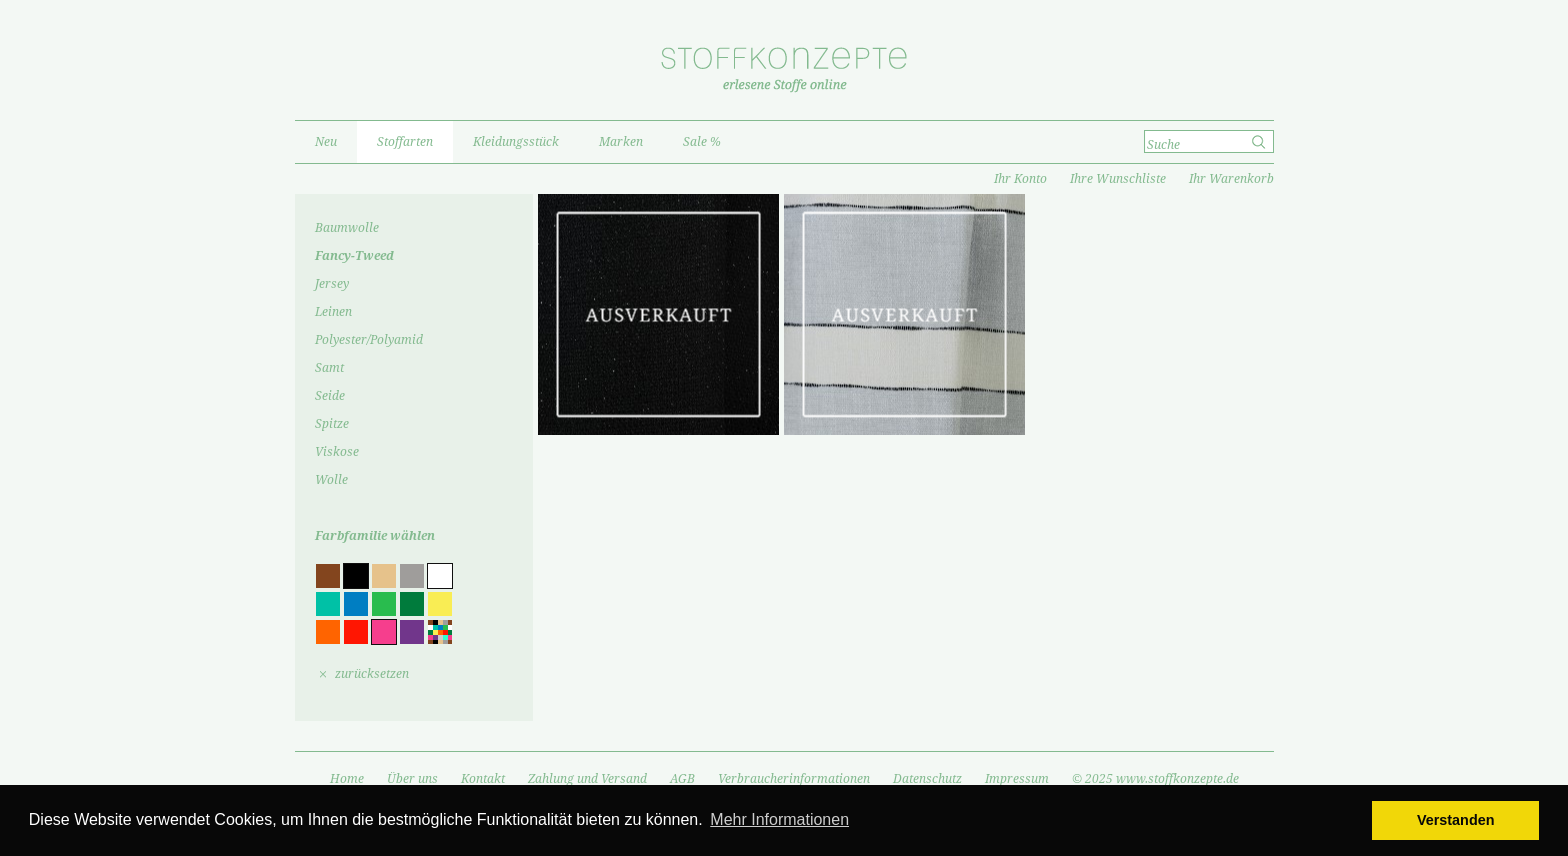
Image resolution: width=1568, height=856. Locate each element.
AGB (682, 779)
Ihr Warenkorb (1231, 179)
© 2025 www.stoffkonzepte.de (1155, 779)
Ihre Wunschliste (1118, 179)
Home (347, 779)
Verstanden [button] (1456, 820)
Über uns (412, 779)
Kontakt (483, 779)
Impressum (1017, 779)
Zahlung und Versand (587, 779)
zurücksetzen (372, 674)
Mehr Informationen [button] (779, 819)
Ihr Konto (1020, 179)
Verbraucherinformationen (794, 779)
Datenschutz (927, 779)
